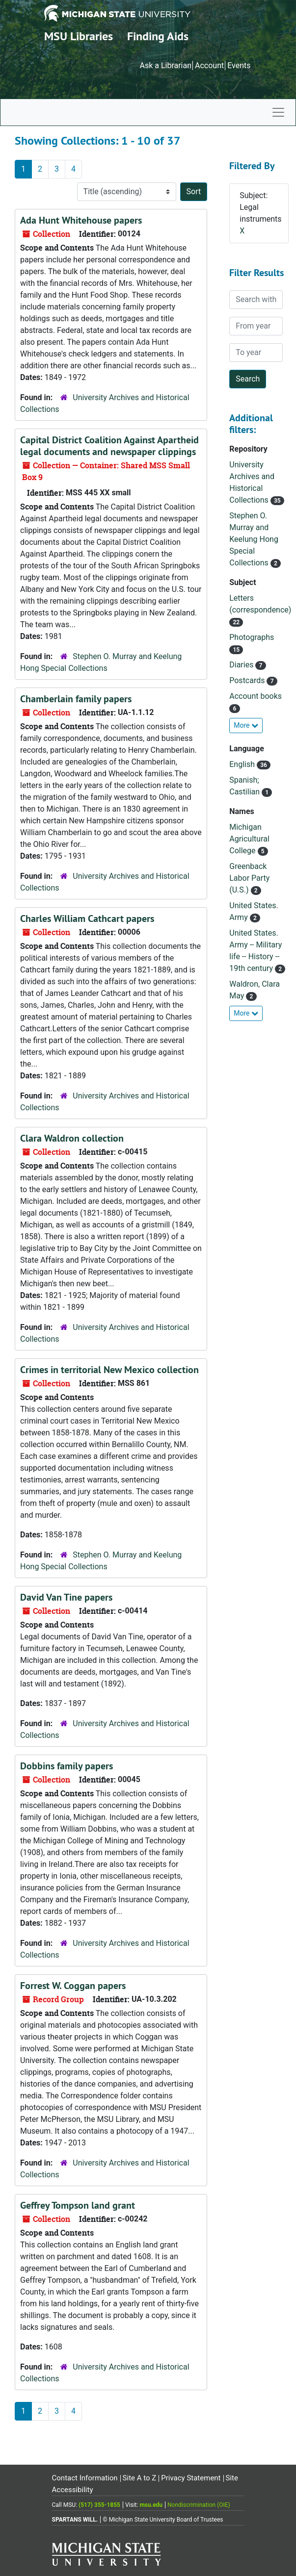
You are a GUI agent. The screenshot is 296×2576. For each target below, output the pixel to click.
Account (209, 65)
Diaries (242, 664)
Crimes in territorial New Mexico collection (109, 1369)
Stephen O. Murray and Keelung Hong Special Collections (253, 539)
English (243, 764)
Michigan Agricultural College (249, 838)
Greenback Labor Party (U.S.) (249, 878)
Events (238, 65)
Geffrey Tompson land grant (77, 2205)
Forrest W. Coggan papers (73, 1985)
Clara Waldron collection (72, 1138)
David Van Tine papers (66, 1597)
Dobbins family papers (66, 1766)
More (246, 725)
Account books (255, 696)
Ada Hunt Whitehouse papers (81, 220)
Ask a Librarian (165, 65)
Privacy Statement (190, 2478)
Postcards (248, 680)
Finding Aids (157, 36)
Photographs (251, 637)
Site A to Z (140, 2478)
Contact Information (85, 2478)
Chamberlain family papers (76, 698)
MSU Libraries (78, 36)
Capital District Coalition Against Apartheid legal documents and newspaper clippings (109, 446)
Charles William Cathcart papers (87, 918)
